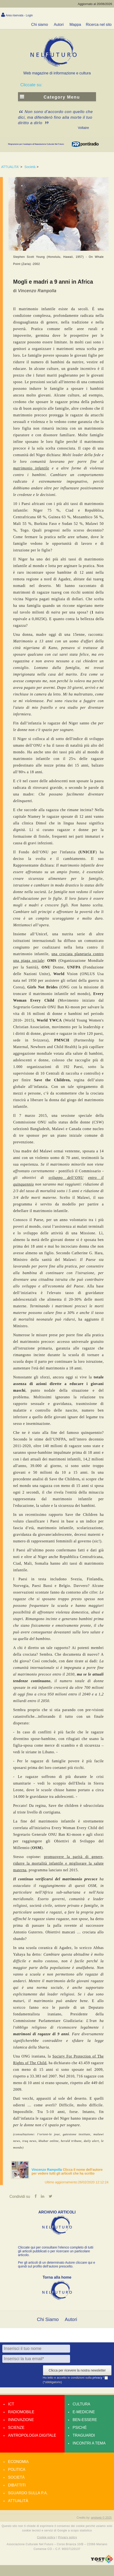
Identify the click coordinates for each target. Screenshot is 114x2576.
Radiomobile (21, 2412)
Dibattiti (17, 2485)
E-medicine (84, 2412)
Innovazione (21, 2420)
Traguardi (84, 2435)
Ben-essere (85, 2420)
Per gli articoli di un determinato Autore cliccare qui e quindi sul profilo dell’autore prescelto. (56, 2264)
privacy (97, 2377)
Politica (16, 2469)
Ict (11, 2404)
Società (29, 167)
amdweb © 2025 (101, 2517)
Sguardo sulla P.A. (28, 2493)
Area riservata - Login (19, 15)
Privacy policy (67, 2537)
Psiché (80, 2428)
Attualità (18, 2501)
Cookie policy (46, 2537)
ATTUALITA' (10, 167)
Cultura (81, 2404)
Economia (18, 2462)
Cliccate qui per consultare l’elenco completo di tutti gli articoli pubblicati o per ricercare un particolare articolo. (55, 2251)
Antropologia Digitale (32, 2435)
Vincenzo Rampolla (47, 2170)
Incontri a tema (89, 2443)
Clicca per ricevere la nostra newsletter (77, 2370)
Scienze (16, 2428)
